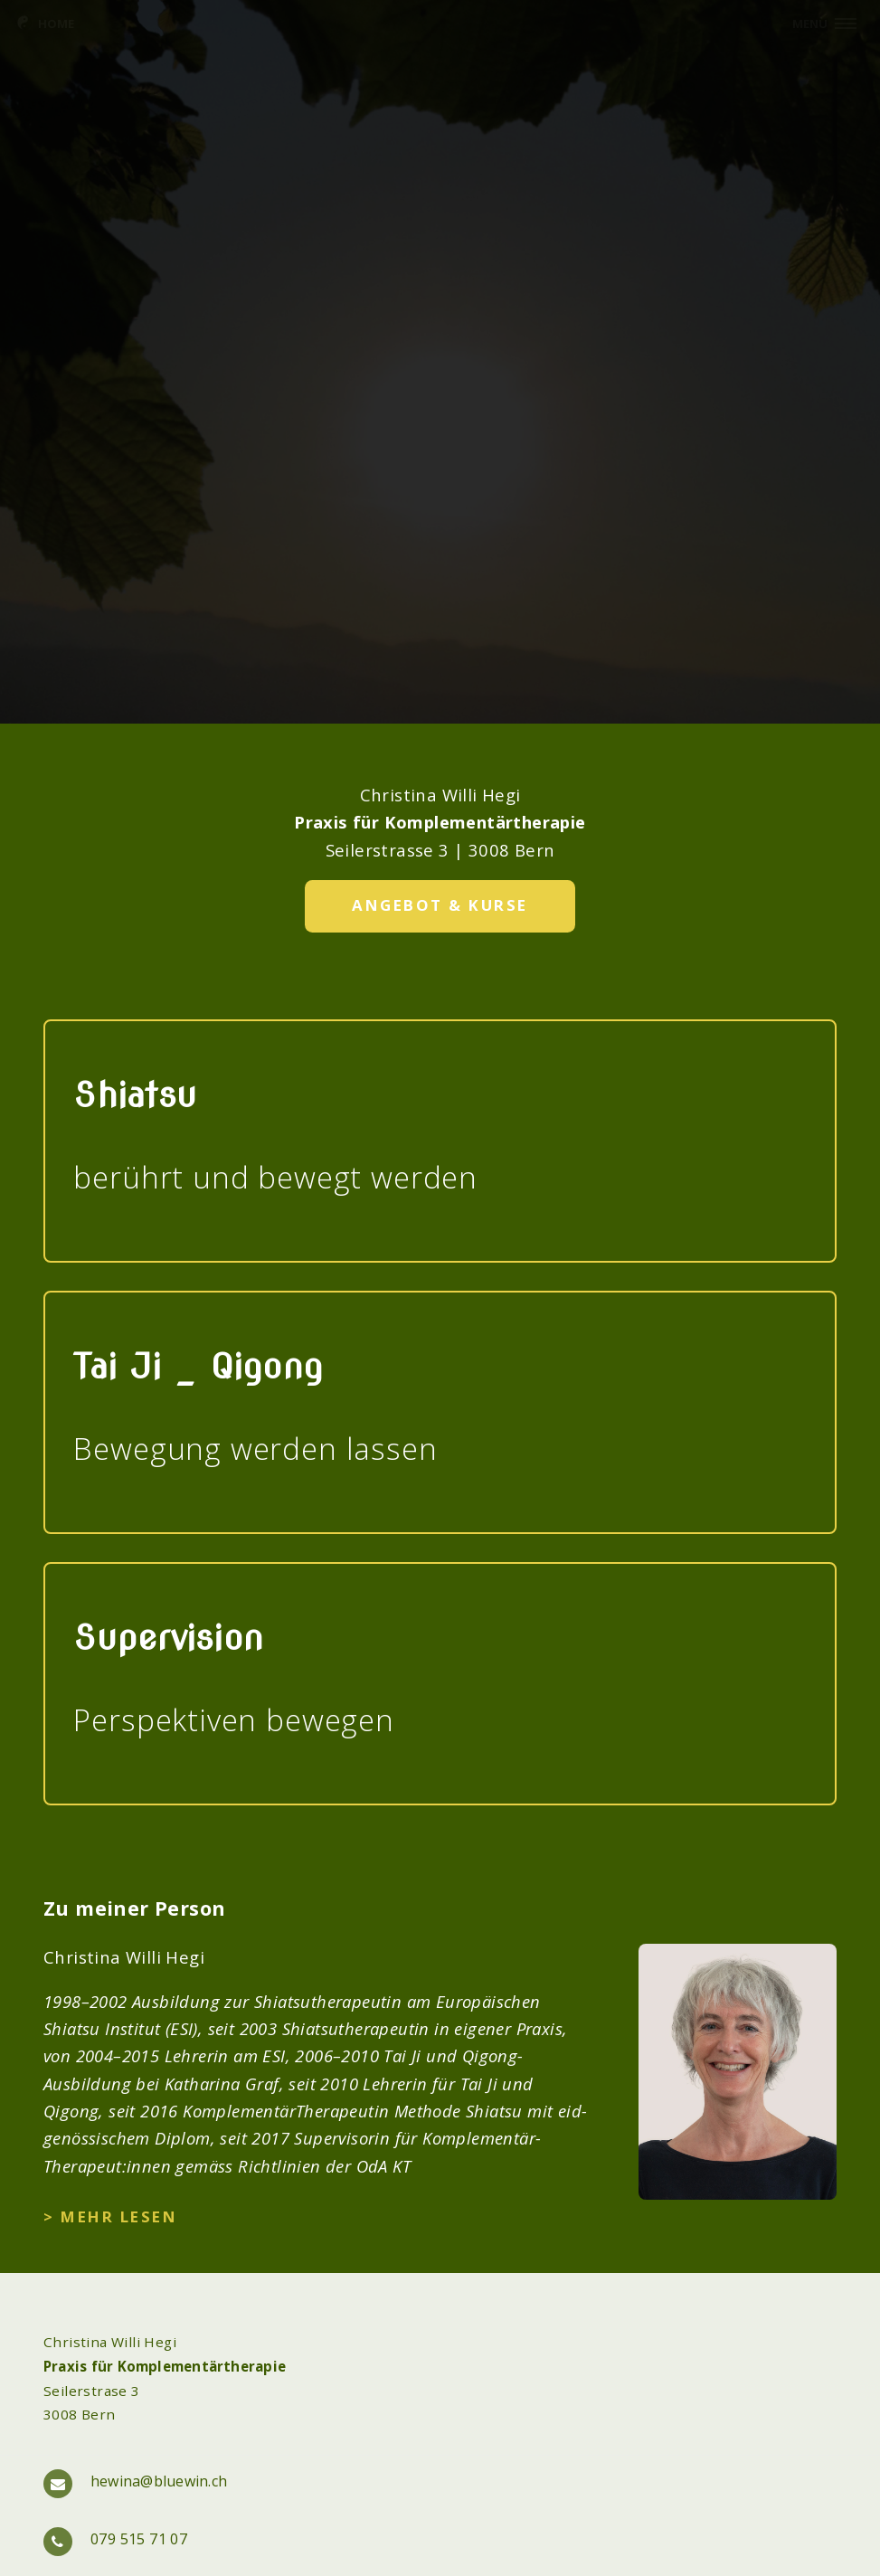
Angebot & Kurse (440, 905)
